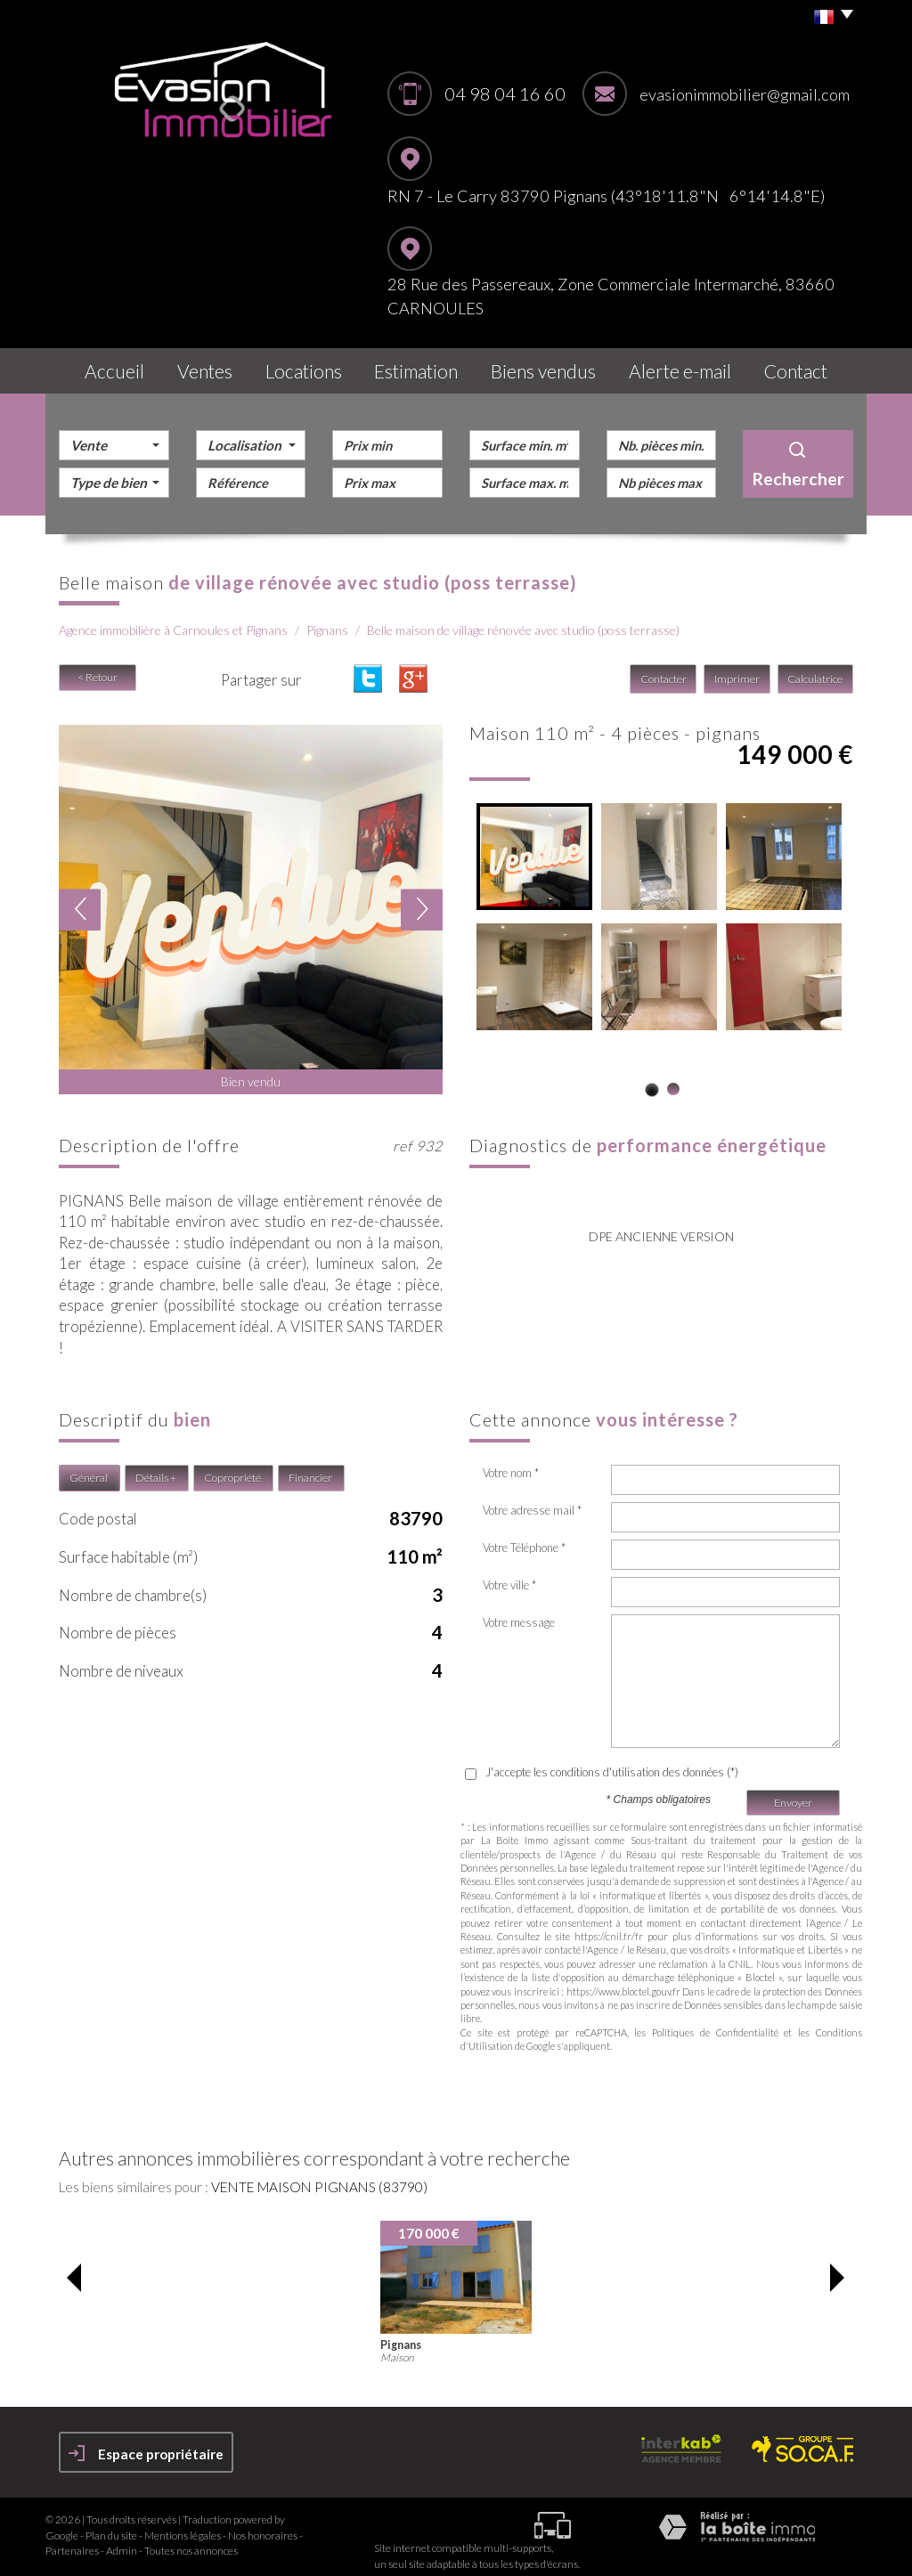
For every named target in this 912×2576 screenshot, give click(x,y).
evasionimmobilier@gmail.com (744, 94)
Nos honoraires (262, 2525)
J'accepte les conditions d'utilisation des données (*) (611, 1762)
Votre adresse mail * (532, 1500)
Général (88, 1468)
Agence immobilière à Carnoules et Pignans (173, 621)
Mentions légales (182, 2525)
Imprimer (738, 670)
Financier (310, 1468)
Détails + (155, 1468)
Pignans (327, 621)
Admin (121, 2541)
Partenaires (72, 2541)
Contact (801, 366)
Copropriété (232, 1468)
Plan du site (111, 2525)
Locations (312, 366)
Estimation (428, 366)
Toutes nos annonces (191, 2541)
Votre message (519, 1612)
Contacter (666, 670)
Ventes (206, 366)
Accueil (107, 366)
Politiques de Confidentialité (715, 2022)
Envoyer (793, 1793)
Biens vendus (553, 366)
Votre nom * (511, 1463)
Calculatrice (815, 670)
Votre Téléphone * (524, 1538)
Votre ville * (509, 1575)
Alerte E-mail (684, 366)
